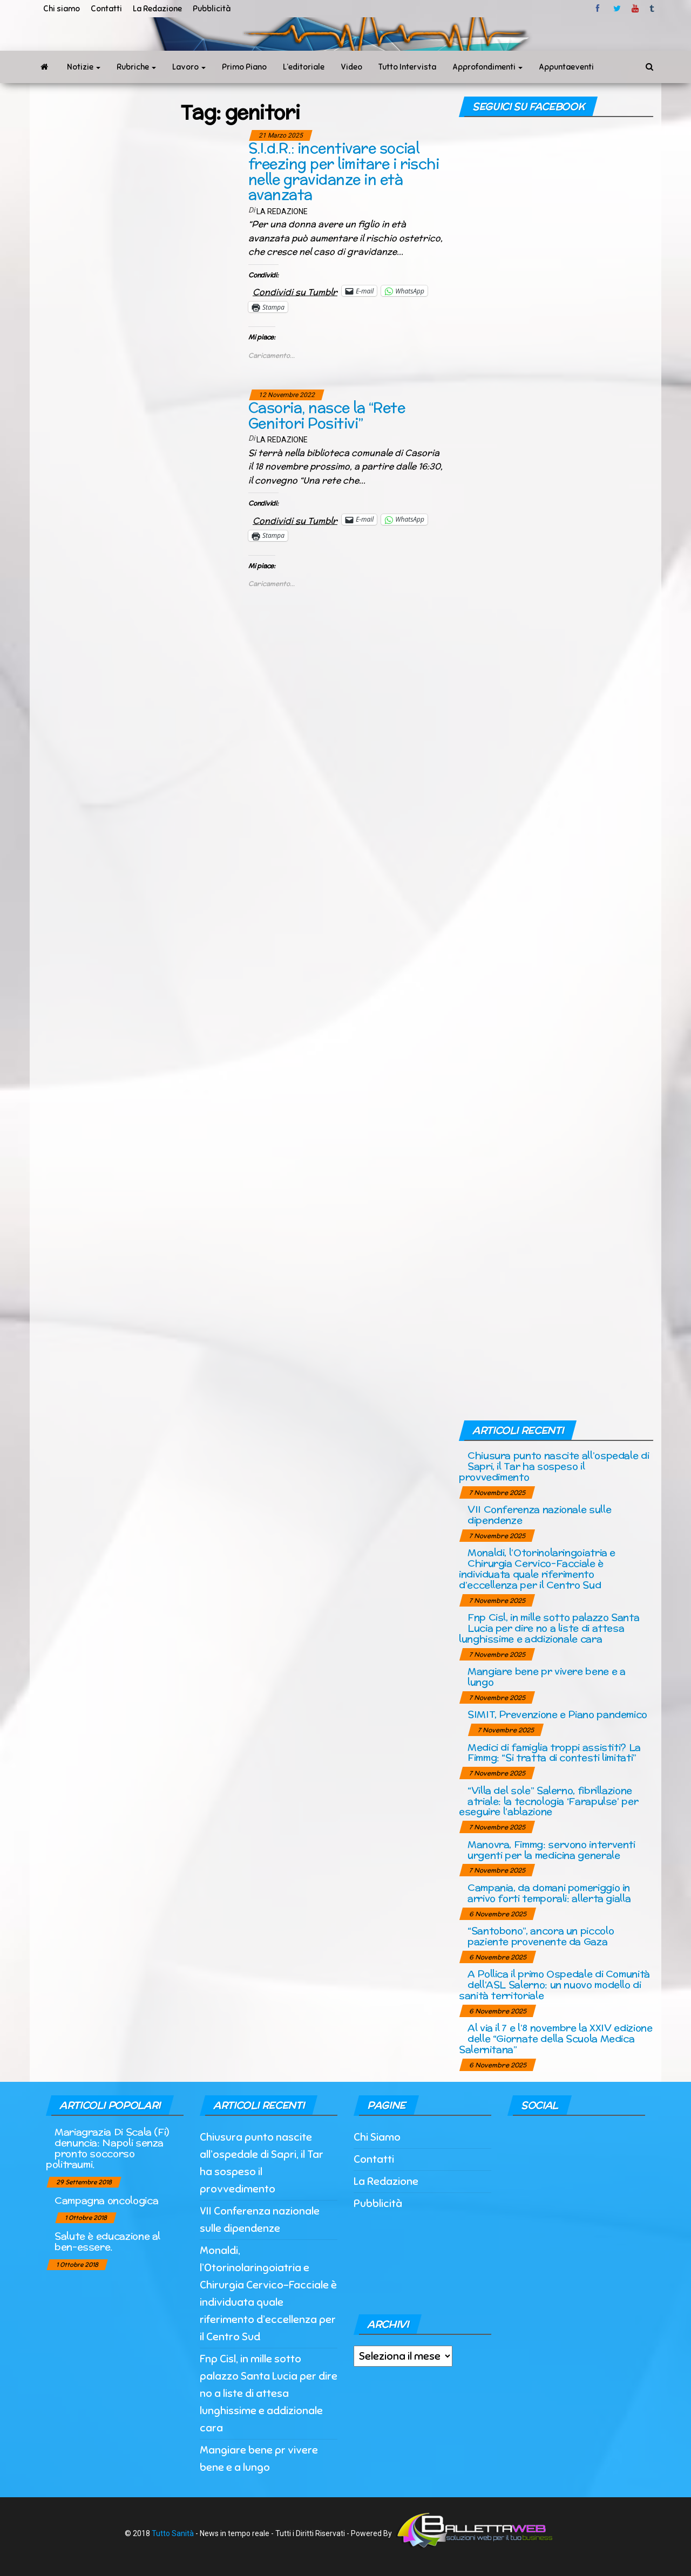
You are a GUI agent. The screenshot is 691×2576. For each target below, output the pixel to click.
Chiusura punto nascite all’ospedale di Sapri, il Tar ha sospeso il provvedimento (554, 1466)
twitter (617, 8)
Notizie (83, 67)
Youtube (635, 8)
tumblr (652, 8)
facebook (599, 8)
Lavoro (189, 67)
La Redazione (157, 8)
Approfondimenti (487, 67)
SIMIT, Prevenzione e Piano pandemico (557, 1714)
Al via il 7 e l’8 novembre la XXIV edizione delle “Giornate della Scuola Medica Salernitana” (556, 2038)
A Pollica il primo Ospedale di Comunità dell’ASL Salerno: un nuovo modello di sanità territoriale (554, 1984)
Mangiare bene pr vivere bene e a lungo (546, 1676)
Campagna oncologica (106, 2200)
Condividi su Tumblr (295, 290)
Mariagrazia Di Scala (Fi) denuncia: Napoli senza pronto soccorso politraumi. (107, 2147)
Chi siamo (61, 8)
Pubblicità (212, 8)
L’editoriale (303, 67)
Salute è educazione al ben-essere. (107, 2241)
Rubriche (136, 67)
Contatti (106, 8)
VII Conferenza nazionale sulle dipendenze (539, 1514)
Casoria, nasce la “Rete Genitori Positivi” (326, 415)
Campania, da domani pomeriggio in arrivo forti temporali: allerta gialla (549, 1893)
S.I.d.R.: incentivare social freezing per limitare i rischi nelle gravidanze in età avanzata (343, 171)
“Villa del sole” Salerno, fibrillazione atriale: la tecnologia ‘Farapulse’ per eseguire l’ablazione (548, 1801)
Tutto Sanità (173, 2533)
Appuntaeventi (566, 67)
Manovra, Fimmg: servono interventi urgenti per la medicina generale (551, 1849)
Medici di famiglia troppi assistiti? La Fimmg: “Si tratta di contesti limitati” (554, 1752)
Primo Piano (244, 67)
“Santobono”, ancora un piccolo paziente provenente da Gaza (541, 1936)
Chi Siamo (377, 2137)
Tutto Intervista (407, 67)
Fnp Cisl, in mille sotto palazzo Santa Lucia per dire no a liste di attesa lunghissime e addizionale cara (549, 1627)
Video (351, 67)
